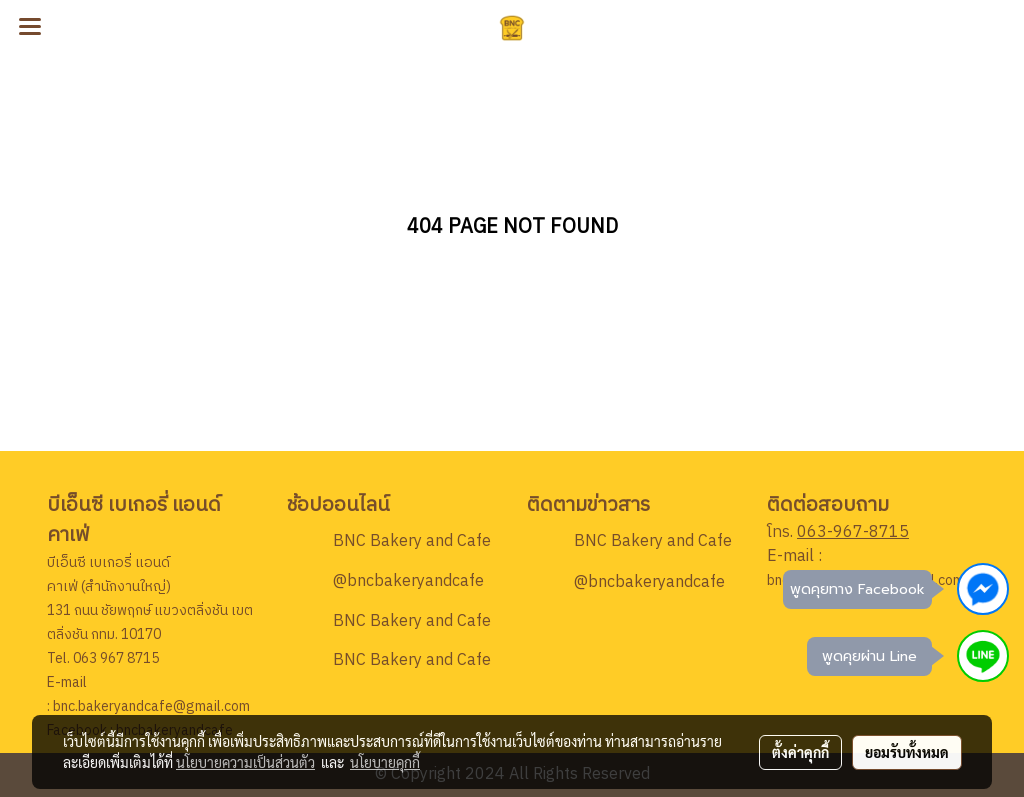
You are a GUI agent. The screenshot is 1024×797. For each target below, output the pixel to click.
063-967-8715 (853, 532)
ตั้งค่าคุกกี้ (800, 752)
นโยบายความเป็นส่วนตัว (245, 762)
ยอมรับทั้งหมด (907, 752)
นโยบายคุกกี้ (385, 762)
